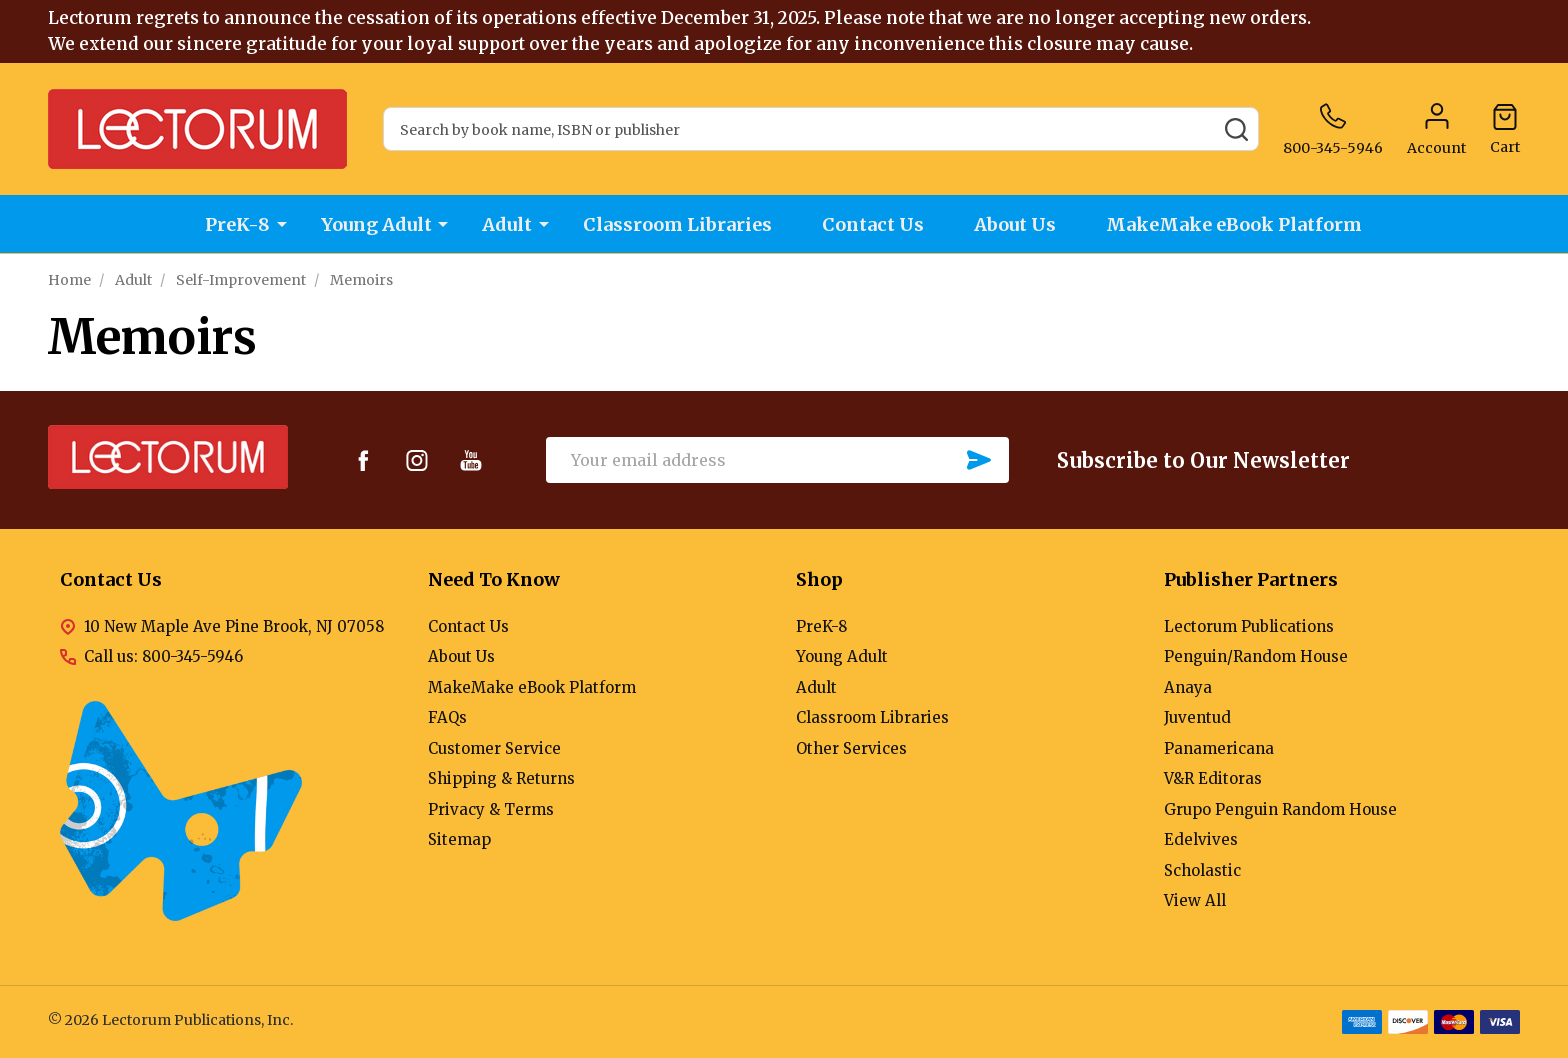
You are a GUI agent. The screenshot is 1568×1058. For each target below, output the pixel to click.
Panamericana (1219, 748)
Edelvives (1201, 839)
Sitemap (459, 839)
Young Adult (375, 224)
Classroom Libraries (677, 224)
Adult (507, 224)
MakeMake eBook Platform (1237, 224)
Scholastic (1202, 870)
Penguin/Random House (1256, 656)
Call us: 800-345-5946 (163, 656)
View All (1195, 900)
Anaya (1188, 687)
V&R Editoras (1213, 778)
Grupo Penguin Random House (1280, 809)
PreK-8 (236, 224)
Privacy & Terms (491, 809)
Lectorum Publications (1249, 626)
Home (69, 280)
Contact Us (874, 224)
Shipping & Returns (501, 778)
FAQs (447, 717)
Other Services (851, 748)
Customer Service (494, 748)
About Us (1017, 224)
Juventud (1197, 717)
